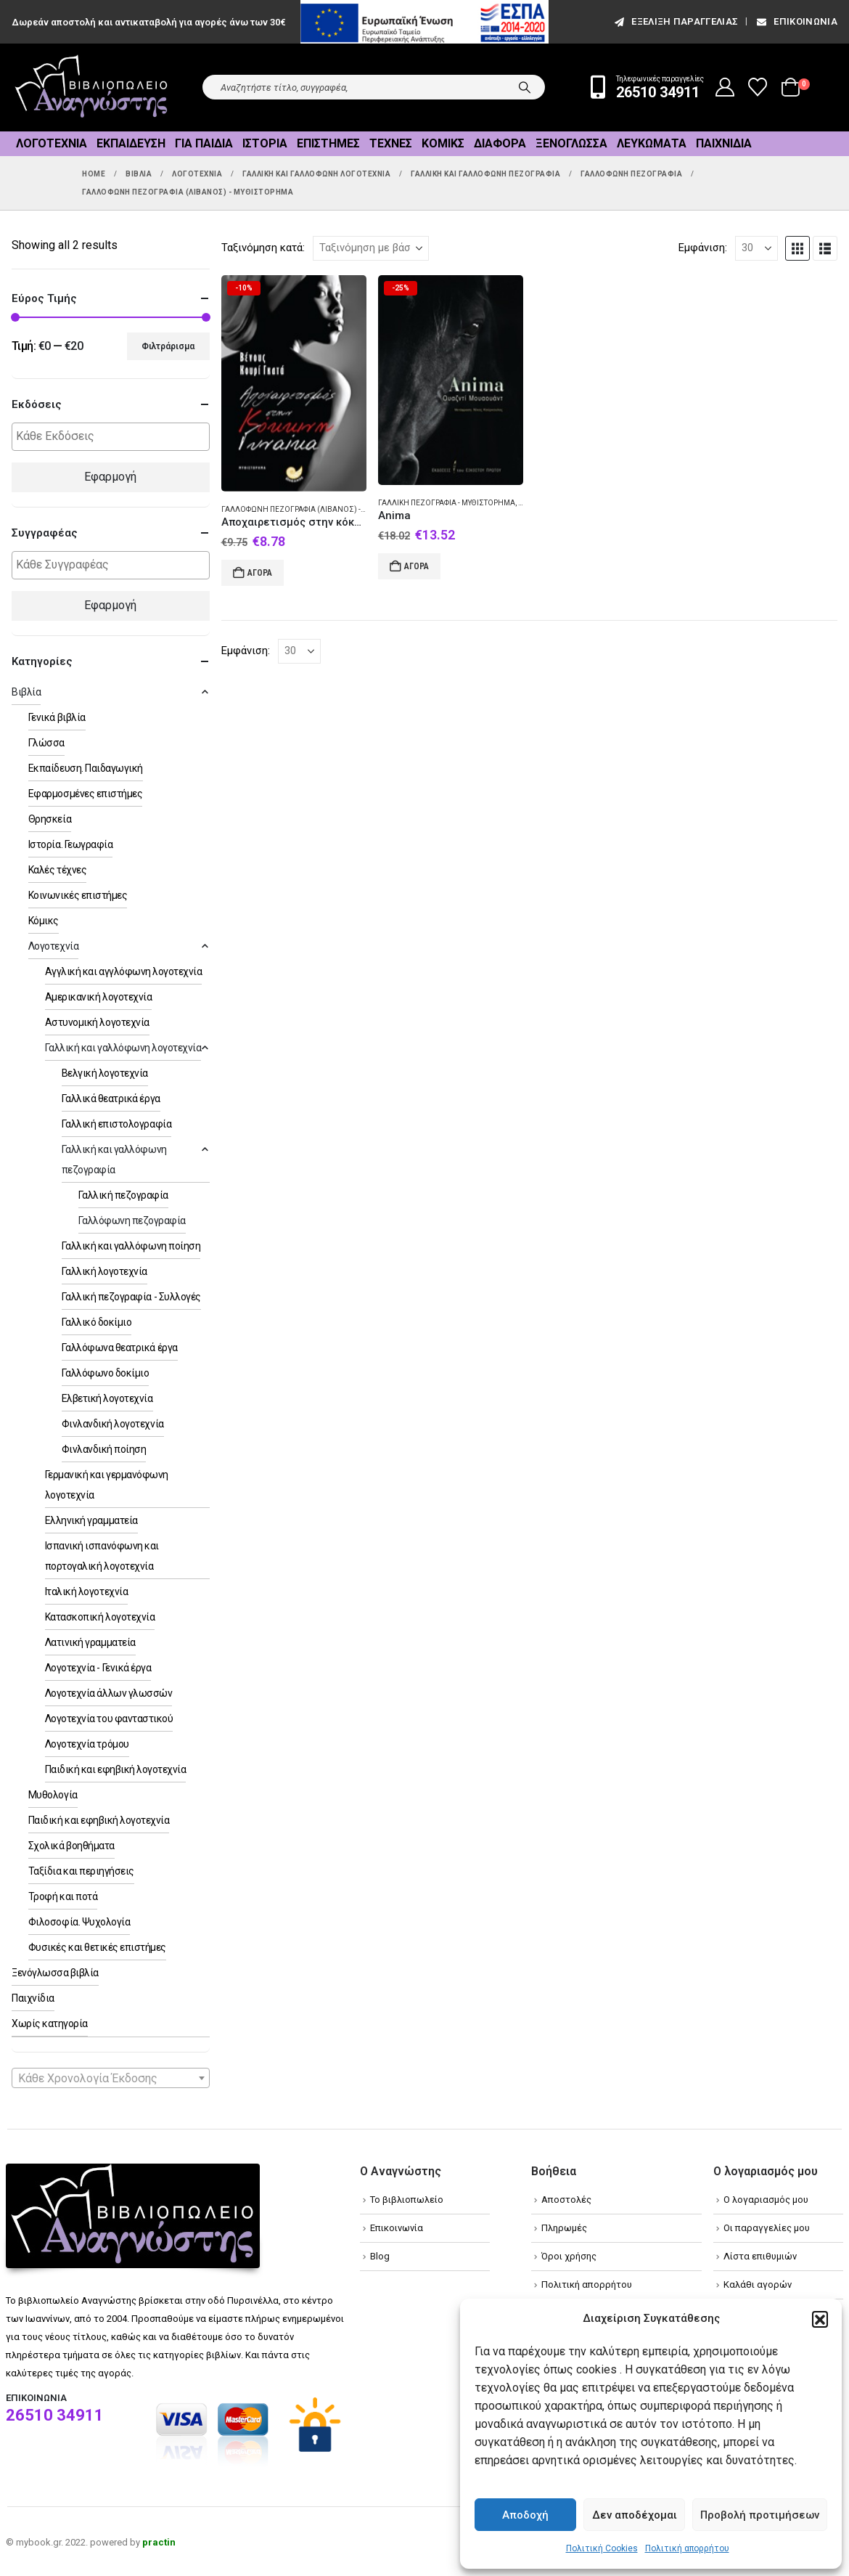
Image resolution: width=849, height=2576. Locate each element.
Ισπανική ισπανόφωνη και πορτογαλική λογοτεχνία (102, 1556)
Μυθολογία (53, 1795)
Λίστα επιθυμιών (760, 2256)
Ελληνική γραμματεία (91, 1520)
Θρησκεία (49, 819)
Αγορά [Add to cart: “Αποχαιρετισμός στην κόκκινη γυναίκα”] (259, 573)
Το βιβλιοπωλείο (406, 2199)
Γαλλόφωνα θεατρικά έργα (120, 1347)
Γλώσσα (46, 743)
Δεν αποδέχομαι (634, 2515)
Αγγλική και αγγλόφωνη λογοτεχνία (123, 971)
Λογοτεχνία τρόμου (87, 1744)
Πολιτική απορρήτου (687, 2548)
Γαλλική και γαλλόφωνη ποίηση (131, 1246)
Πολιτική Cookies (602, 2548)
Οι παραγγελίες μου (766, 2227)
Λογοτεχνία (51, 143)
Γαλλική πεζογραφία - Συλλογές (131, 1297)
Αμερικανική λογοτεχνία (98, 997)
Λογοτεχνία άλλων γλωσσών (108, 1693)
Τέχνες (390, 143)
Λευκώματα (651, 143)
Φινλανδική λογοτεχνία (113, 1424)
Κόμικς (443, 143)
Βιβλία (26, 692)
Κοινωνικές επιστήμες (77, 895)
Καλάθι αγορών (757, 2284)
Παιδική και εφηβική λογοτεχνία (115, 1769)
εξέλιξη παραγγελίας (675, 21)
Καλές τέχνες (57, 870)
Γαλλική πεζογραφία (123, 1195)
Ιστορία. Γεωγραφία (70, 844)
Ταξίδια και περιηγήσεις (81, 1871)
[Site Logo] (91, 87)
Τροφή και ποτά (62, 1896)
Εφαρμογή (110, 477)
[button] (820, 2319)
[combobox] (111, 2078)
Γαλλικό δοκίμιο (97, 1322)
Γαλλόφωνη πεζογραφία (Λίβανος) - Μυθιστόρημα (318, 509)
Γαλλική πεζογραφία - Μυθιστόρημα (446, 503)
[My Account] (725, 87)
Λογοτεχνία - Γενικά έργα (98, 1668)
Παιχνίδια (724, 143)
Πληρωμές (564, 2227)
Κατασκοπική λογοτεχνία (100, 1617)
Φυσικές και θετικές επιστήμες (97, 1947)
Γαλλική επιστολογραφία (116, 1124)
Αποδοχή (525, 2515)
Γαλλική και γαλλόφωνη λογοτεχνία (123, 1047)
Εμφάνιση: (702, 247)
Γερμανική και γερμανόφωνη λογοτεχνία (106, 1485)
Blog (380, 2256)
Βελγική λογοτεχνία (105, 1073)
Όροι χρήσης (568, 2256)
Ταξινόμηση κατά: (263, 247)
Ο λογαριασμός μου (765, 2199)
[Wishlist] (758, 87)
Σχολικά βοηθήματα (71, 1845)
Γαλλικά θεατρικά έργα (111, 1098)
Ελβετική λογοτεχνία (107, 1398)
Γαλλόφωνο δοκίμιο (105, 1373)
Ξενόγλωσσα (571, 143)
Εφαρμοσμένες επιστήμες (85, 793)
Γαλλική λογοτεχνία (104, 1271)
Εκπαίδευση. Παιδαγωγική (85, 768)
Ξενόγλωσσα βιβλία (55, 1972)
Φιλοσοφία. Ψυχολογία (79, 1922)
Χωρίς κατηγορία (50, 2023)
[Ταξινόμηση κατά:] (371, 248)
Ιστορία (264, 143)
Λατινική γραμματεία (90, 1642)
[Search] (524, 87)
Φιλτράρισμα (168, 346)
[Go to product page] (293, 383)
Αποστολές (566, 2199)
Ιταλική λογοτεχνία (86, 1591)
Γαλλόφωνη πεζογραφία (132, 1220)
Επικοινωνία (796, 21)
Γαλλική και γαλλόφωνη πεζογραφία (114, 1159)
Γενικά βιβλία (57, 717)
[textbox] (114, 436)
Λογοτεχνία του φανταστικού (109, 1718)
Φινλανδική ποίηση (104, 1449)
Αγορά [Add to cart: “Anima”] (416, 566)
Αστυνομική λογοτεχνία (97, 1022)
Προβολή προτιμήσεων (759, 2515)
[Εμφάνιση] (756, 248)
